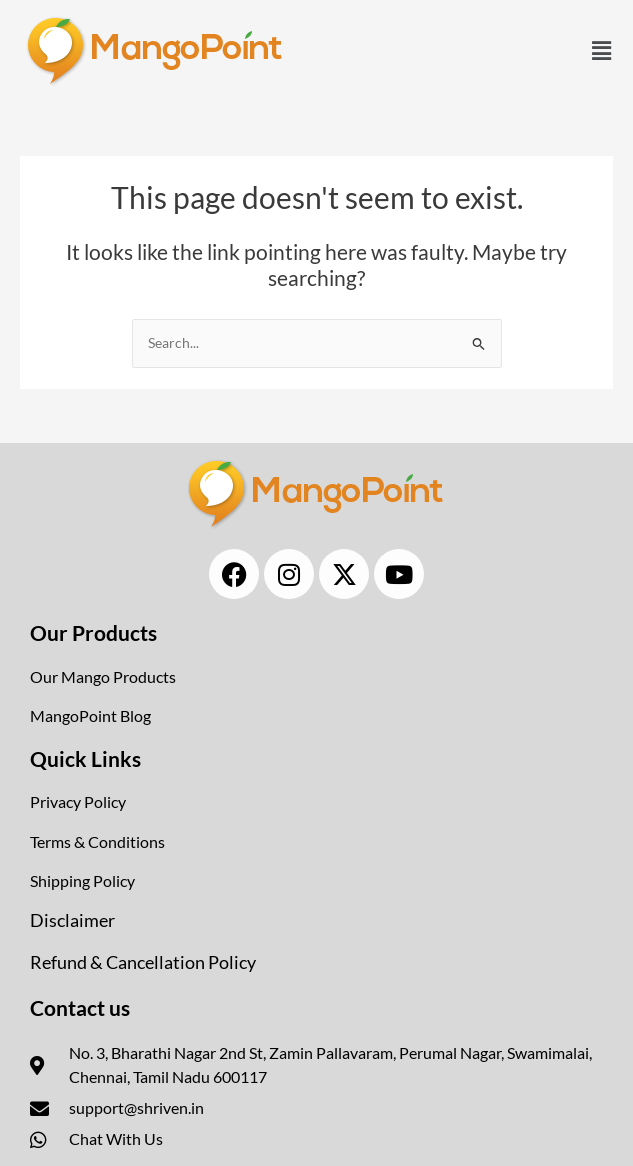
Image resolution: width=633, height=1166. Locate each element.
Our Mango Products (103, 676)
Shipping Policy (82, 880)
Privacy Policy (78, 801)
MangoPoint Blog (90, 715)
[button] (601, 50)
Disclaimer (72, 920)
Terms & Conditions (97, 841)
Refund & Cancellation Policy (143, 962)
